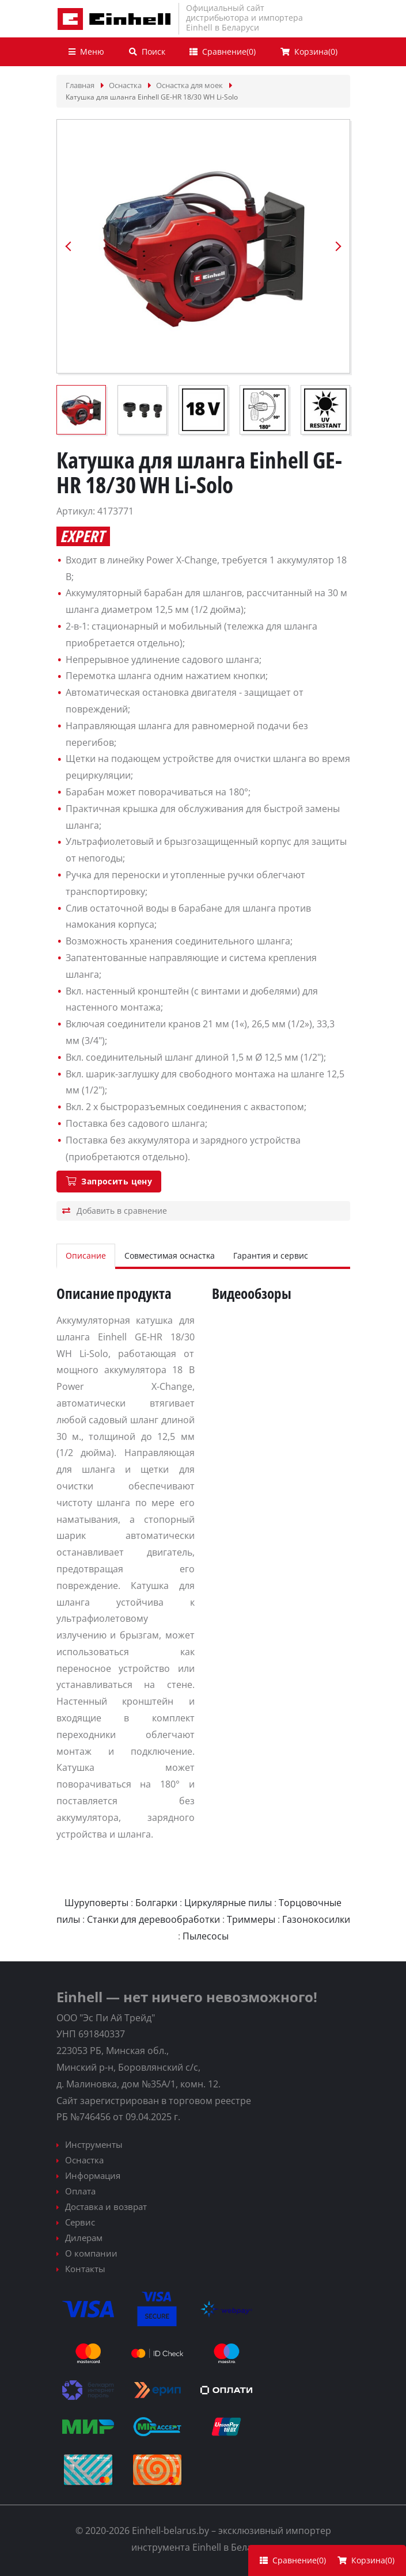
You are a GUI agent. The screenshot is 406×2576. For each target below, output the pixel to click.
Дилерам (84, 2237)
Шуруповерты (96, 1902)
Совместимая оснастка (169, 1255)
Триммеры (251, 1919)
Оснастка (84, 2160)
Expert (82, 536)
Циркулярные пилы (228, 1902)
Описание (86, 1255)
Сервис (80, 2222)
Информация (92, 2175)
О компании (91, 2253)
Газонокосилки (316, 1919)
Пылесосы (206, 1936)
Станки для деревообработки (153, 1919)
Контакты (85, 2268)
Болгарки (156, 1902)
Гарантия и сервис (270, 1255)
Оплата (80, 2191)
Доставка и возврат (106, 2206)
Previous (68, 246)
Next (338, 246)
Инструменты (94, 2144)
